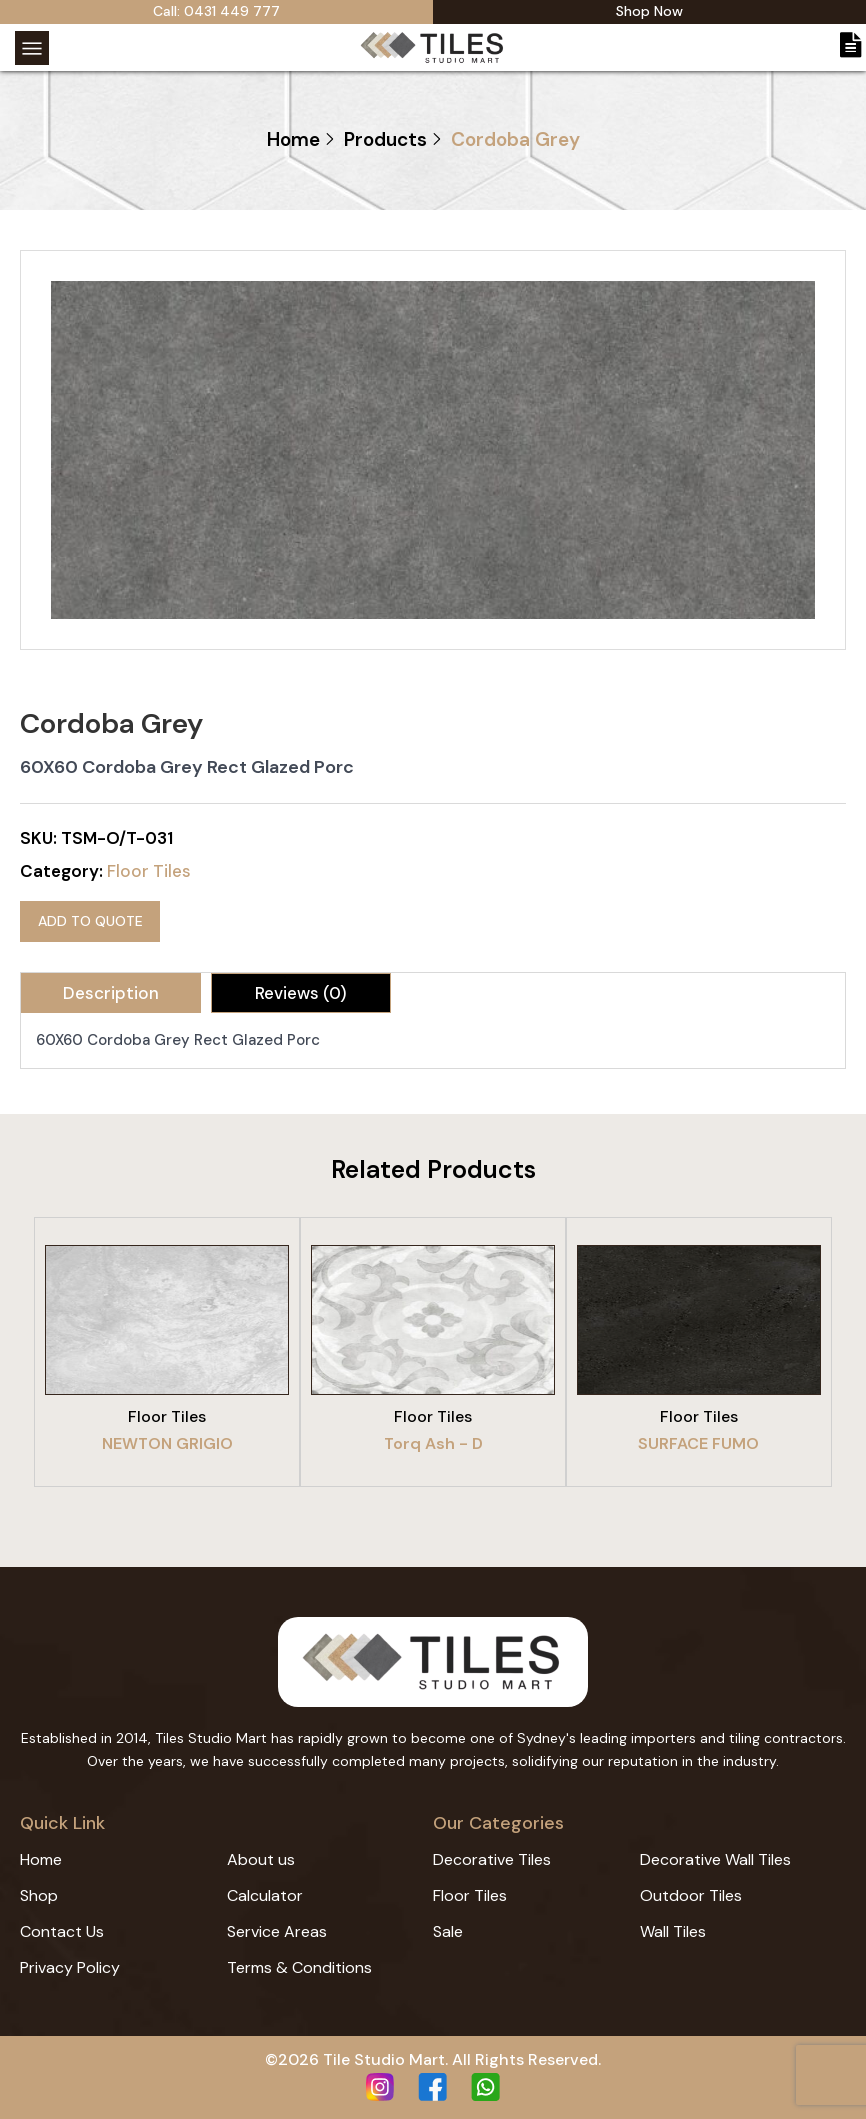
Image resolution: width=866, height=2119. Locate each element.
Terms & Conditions (299, 1967)
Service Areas (277, 1931)
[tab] (111, 992)
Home (293, 139)
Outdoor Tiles (691, 1895)
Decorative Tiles (492, 1859)
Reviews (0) (301, 992)
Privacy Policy (70, 1967)
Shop (39, 1895)
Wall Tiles (673, 1931)
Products (385, 139)
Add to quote (90, 920)
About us (261, 1859)
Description (111, 992)
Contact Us (62, 1931)
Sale (448, 1931)
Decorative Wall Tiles (715, 1859)
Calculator (265, 1895)
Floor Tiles (149, 871)
